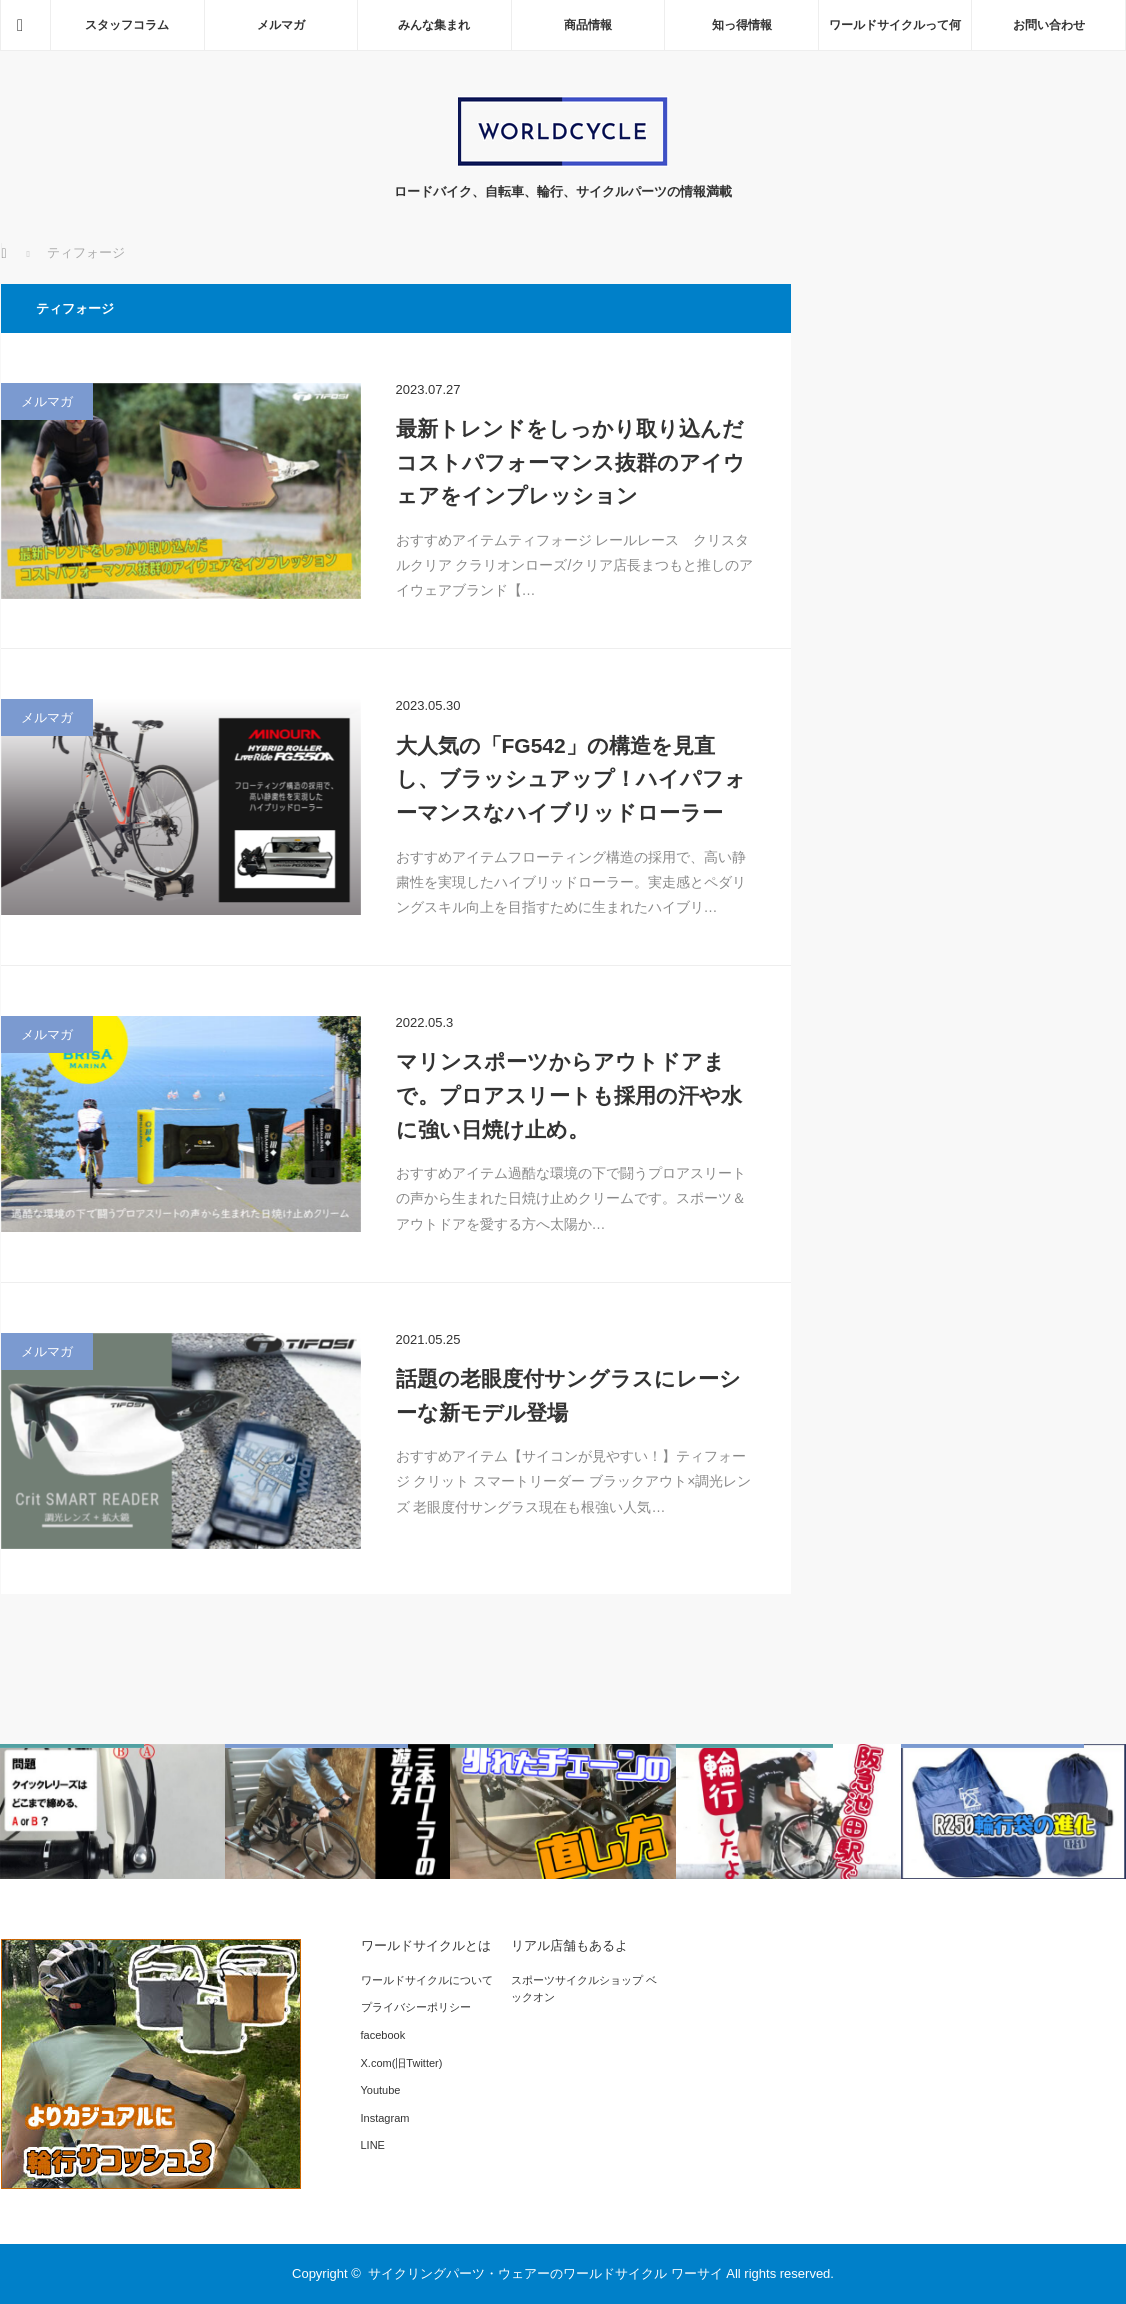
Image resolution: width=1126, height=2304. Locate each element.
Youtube (381, 2090)
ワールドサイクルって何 (895, 25)
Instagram (385, 2118)
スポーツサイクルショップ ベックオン (584, 1989)
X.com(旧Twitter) (402, 2063)
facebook (383, 2035)
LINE (373, 2145)
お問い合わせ (1049, 25)
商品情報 (588, 25)
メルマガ (281, 25)
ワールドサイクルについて (427, 1980)
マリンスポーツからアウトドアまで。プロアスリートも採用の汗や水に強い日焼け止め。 (569, 1095)
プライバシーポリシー (416, 2007)
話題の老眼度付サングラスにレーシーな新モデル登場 (568, 1395)
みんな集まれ (434, 25)
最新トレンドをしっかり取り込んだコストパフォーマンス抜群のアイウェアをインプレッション (570, 462)
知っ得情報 (742, 25)
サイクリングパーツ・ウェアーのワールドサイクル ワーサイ (545, 2273)
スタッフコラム (127, 25)
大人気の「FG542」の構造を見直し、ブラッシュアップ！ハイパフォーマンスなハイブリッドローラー (571, 779)
